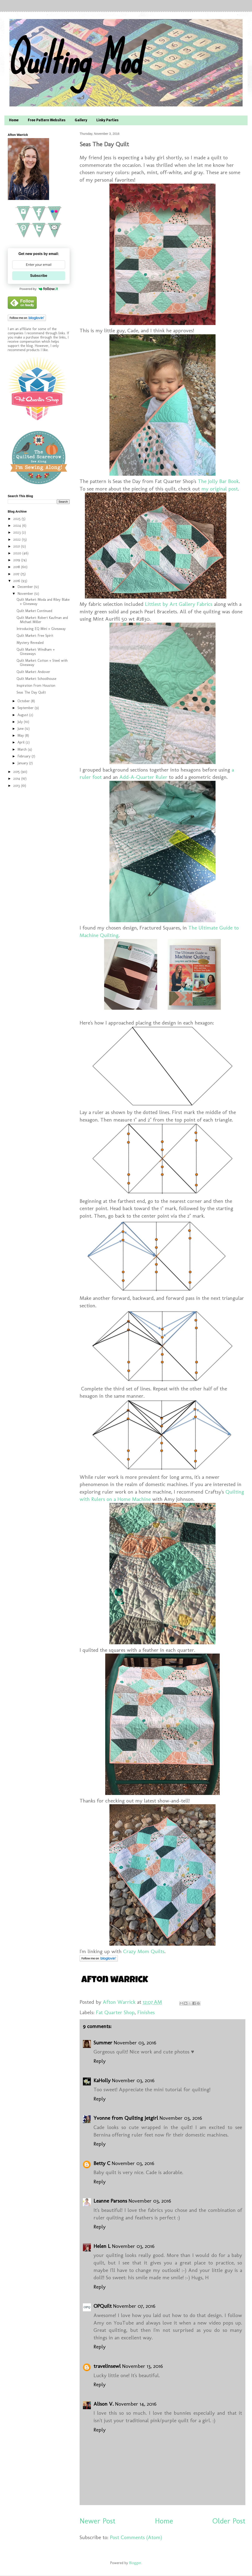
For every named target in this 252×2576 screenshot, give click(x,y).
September (26, 708)
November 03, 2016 (135, 2042)
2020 (17, 553)
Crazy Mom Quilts (143, 1951)
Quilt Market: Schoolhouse (36, 679)
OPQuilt (103, 2306)
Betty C (102, 2163)
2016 (17, 581)
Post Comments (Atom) (136, 2537)
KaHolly (102, 2080)
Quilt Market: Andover (33, 672)
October (24, 701)
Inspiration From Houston (36, 685)
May (21, 735)
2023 (17, 532)
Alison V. (104, 2404)
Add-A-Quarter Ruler (143, 777)
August (23, 715)
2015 (17, 772)
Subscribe (38, 276)
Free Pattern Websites (46, 120)
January (23, 763)
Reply (100, 2061)
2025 (17, 519)
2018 (17, 567)
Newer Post (97, 2520)
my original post (219, 488)
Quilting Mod (74, 59)
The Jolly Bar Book (218, 481)
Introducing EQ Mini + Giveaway (41, 629)
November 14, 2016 (136, 2404)
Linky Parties (107, 120)
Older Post (228, 2520)
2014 (17, 778)
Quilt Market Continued (34, 611)
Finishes (146, 2012)
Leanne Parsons (110, 2201)
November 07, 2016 (134, 2306)
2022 (17, 539)
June (21, 728)
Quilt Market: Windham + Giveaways (36, 651)
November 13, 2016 (142, 2366)
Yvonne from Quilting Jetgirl (126, 2118)
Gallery (81, 120)
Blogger (135, 2563)
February (24, 756)
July (20, 722)
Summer (103, 2042)
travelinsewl (107, 2366)
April (21, 742)
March (22, 749)
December (25, 587)
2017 (17, 574)
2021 (17, 546)
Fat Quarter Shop (115, 2012)
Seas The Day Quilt (31, 692)
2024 (17, 525)
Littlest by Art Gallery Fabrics (178, 604)
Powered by (38, 289)
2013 (17, 785)
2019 (17, 560)
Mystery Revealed (30, 643)
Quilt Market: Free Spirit (35, 635)
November (25, 593)
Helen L (102, 2246)
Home (14, 120)
